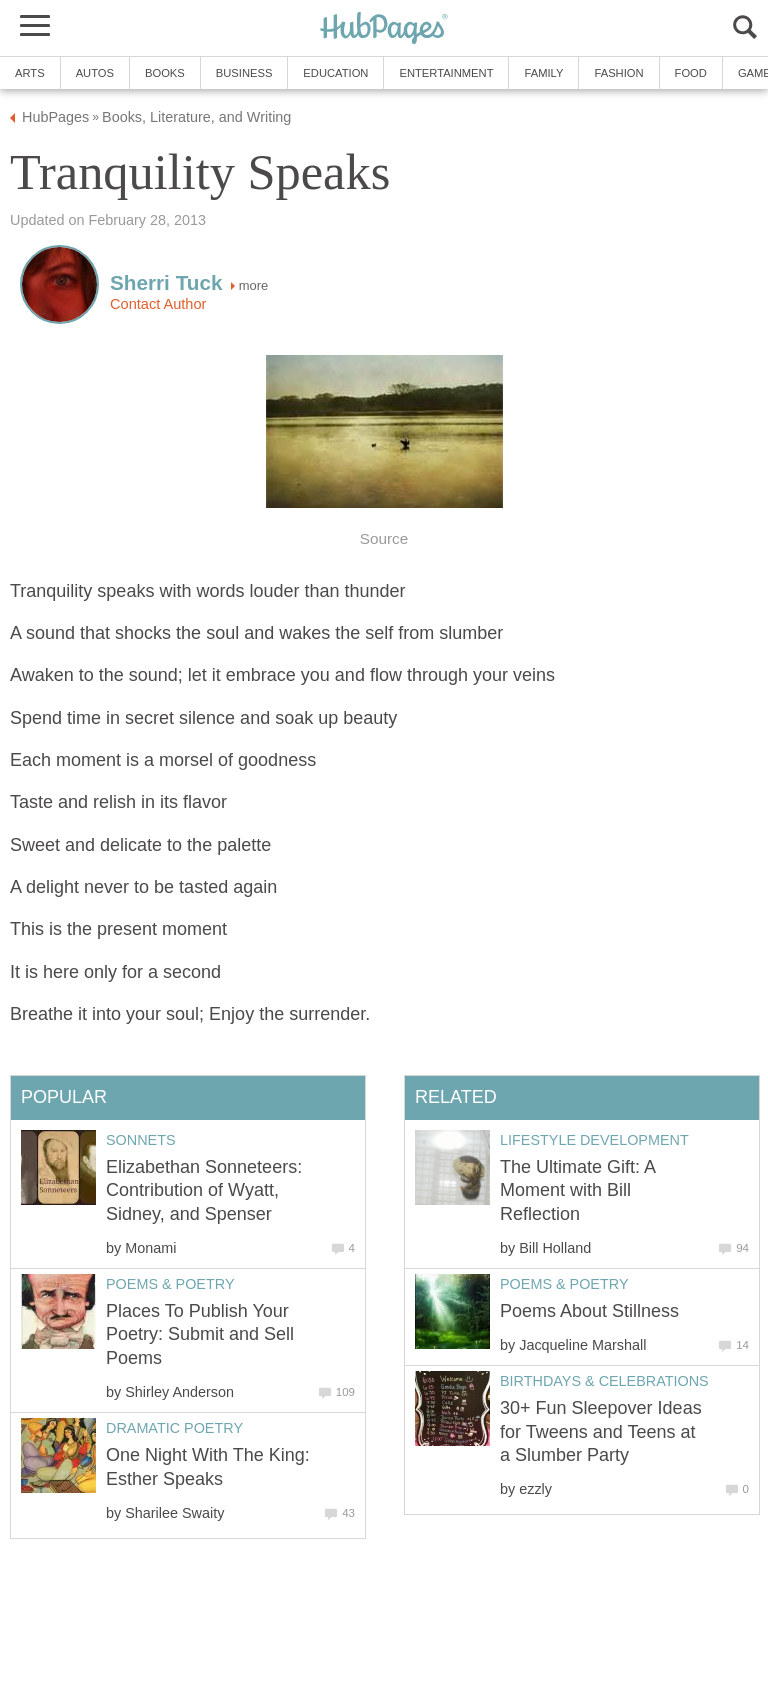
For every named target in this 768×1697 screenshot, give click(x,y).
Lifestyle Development (594, 1140)
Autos (95, 73)
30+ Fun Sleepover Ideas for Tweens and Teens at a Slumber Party (601, 1431)
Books (165, 73)
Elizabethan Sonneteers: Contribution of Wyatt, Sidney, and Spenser (204, 1190)
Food (691, 73)
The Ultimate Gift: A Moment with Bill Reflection (577, 1190)
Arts (30, 73)
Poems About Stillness (589, 1311)
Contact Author (158, 304)
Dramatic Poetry (174, 1428)
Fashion (618, 73)
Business (244, 73)
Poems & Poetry (564, 1284)
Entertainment (446, 73)
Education (335, 73)
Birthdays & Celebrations (604, 1381)
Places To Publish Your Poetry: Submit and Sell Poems (200, 1334)
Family (543, 73)
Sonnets (141, 1140)
